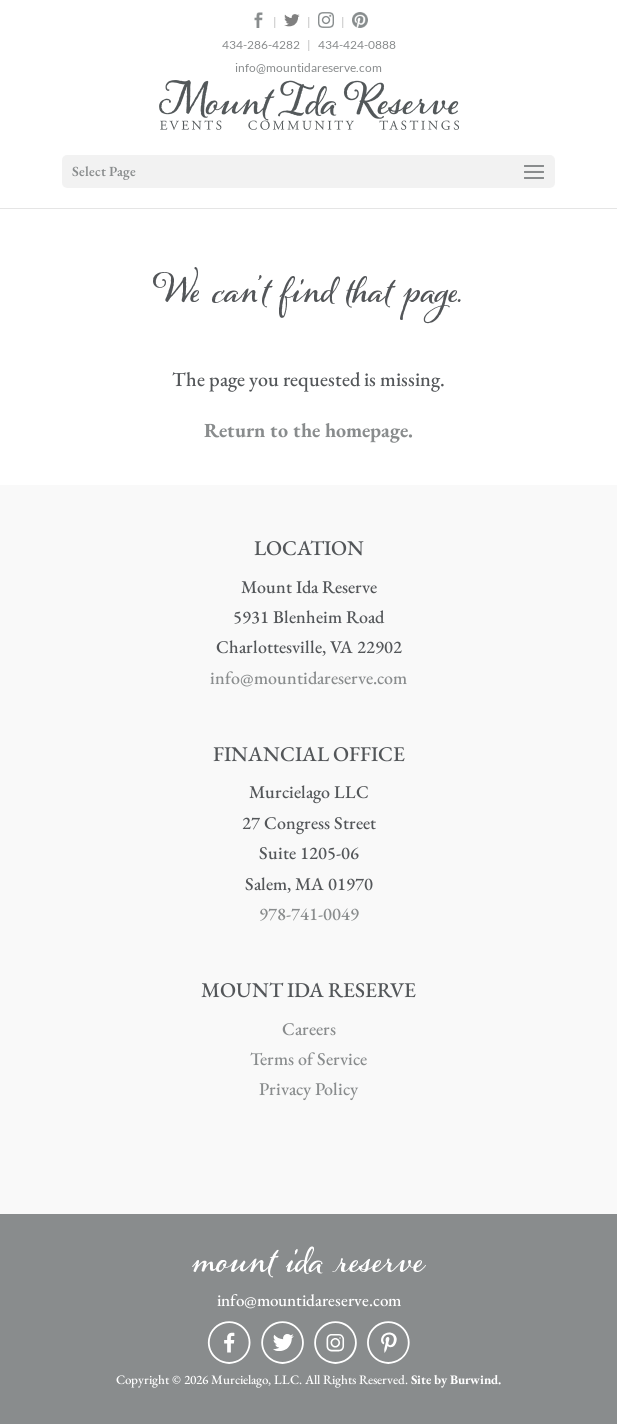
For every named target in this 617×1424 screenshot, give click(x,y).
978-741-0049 (309, 913)
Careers (309, 1028)
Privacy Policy (308, 1088)
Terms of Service (308, 1058)
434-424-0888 (357, 44)
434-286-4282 (261, 44)
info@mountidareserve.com (308, 67)
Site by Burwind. (456, 1379)
